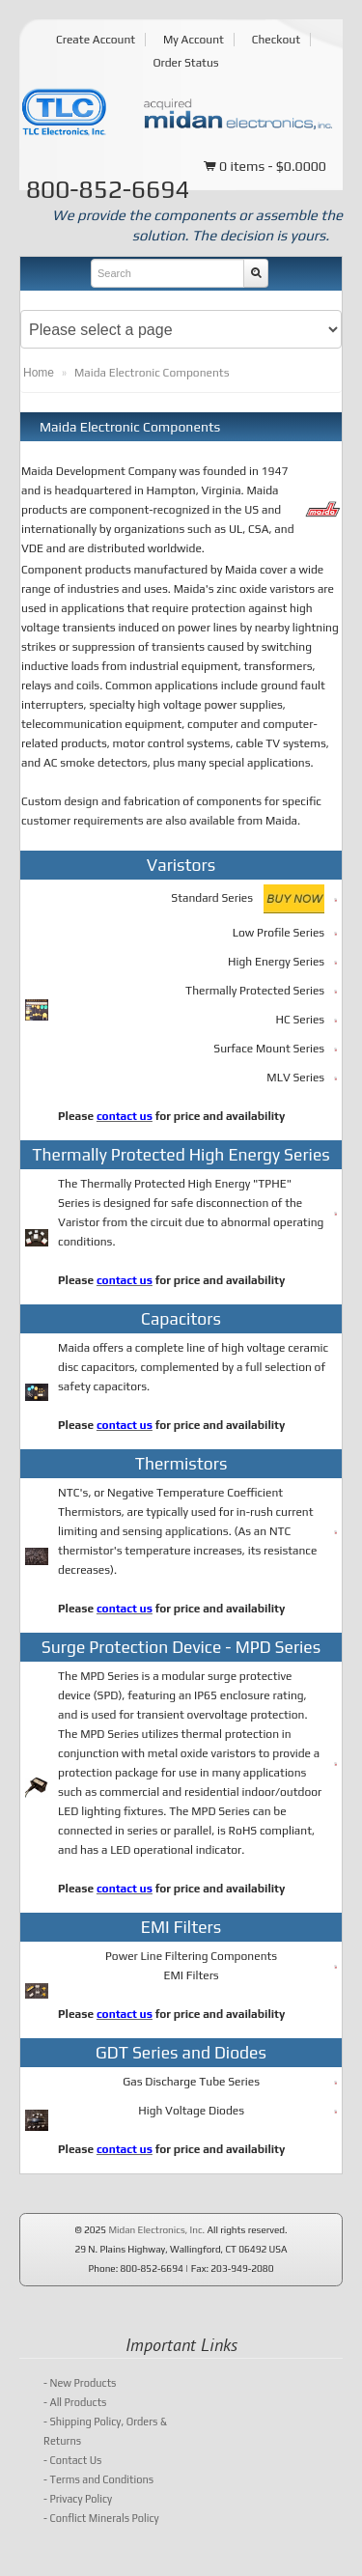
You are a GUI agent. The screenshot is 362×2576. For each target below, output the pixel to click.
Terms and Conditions (98, 2479)
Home (38, 372)
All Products (74, 2402)
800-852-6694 (107, 189)
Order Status (185, 63)
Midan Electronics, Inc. (156, 2230)
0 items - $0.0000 (265, 167)
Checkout (276, 39)
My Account (193, 39)
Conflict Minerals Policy (101, 2518)
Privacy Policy (77, 2499)
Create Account (95, 39)
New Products (79, 2383)
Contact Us (72, 2460)
